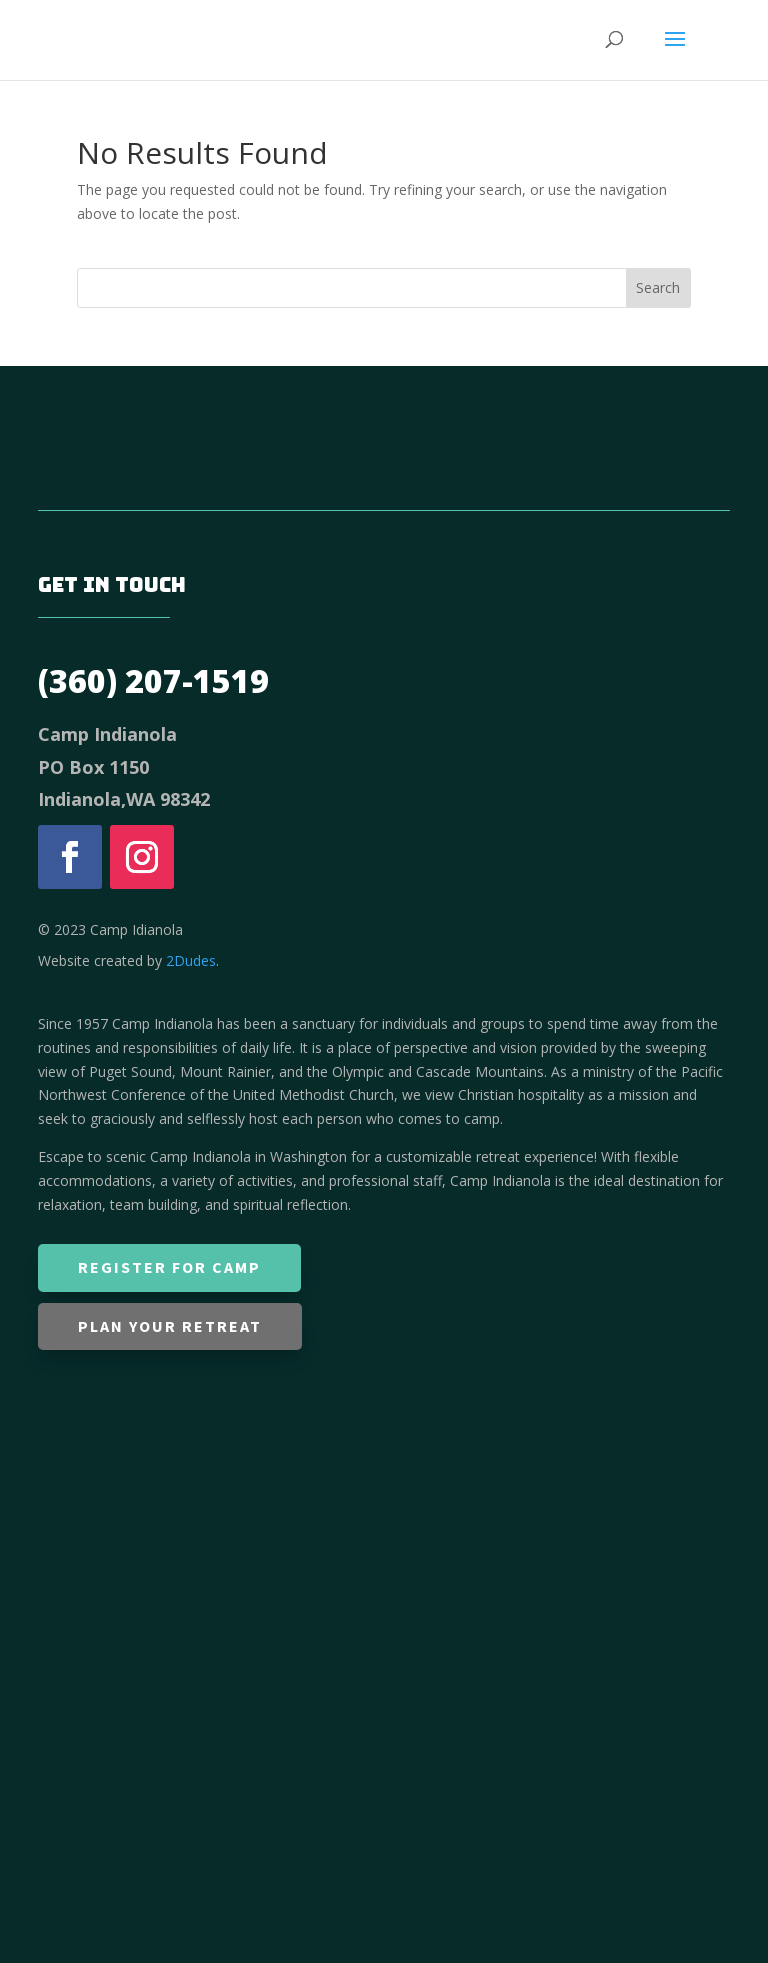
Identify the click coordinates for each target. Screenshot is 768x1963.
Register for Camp (169, 1267)
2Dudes (191, 960)
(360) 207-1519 (153, 680)
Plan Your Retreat (170, 1326)
